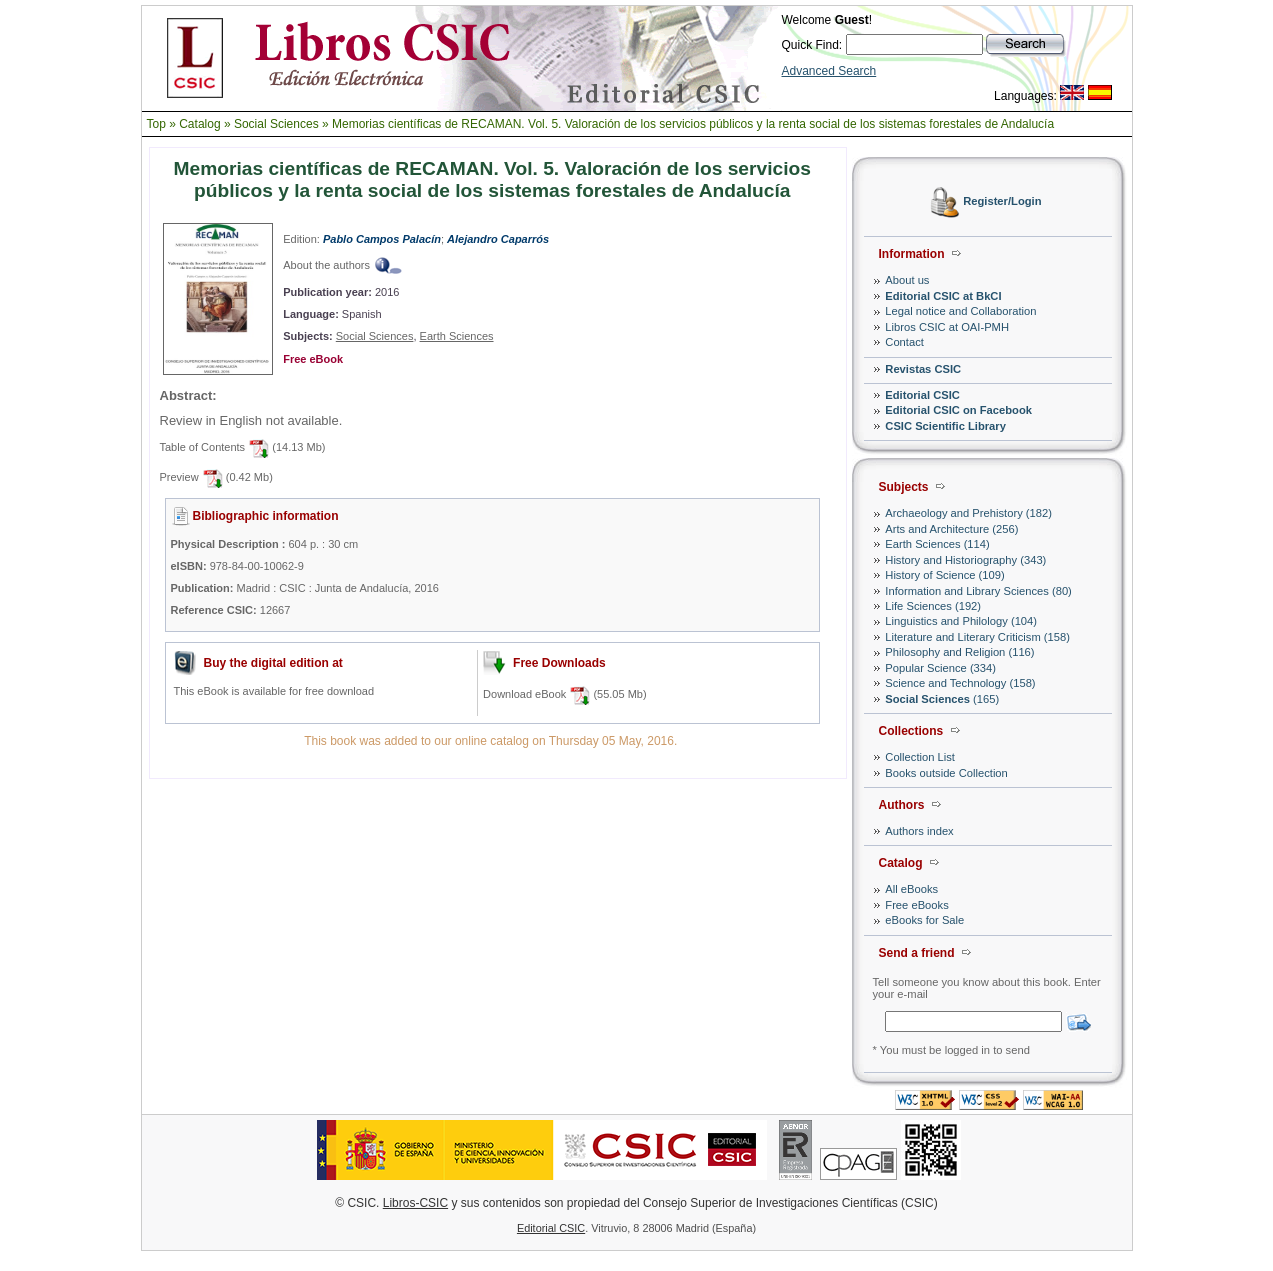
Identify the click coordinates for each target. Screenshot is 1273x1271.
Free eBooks (916, 905)
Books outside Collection (946, 773)
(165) (942, 699)
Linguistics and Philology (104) (961, 621)
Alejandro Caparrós (498, 239)
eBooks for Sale (924, 920)
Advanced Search (829, 71)
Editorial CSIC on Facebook (958, 410)
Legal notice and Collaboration (960, 311)
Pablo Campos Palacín (382, 239)
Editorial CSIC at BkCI (943, 296)
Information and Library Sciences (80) (978, 591)
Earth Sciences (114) (937, 544)
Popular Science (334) (940, 668)
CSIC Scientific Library (945, 426)
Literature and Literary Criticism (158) (977, 637)
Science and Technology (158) (960, 683)
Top (156, 124)
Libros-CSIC (415, 1203)
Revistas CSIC (923, 369)
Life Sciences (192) (933, 606)
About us (907, 280)
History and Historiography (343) (965, 560)
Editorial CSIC (922, 395)
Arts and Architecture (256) (951, 529)
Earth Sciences (457, 336)
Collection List (920, 757)
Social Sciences (276, 124)
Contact (904, 342)
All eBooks (911, 889)
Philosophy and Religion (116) (959, 652)
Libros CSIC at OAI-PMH (947, 327)
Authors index (919, 831)
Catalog (199, 124)
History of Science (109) (944, 575)
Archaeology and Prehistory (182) (968, 513)
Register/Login (1002, 202)
